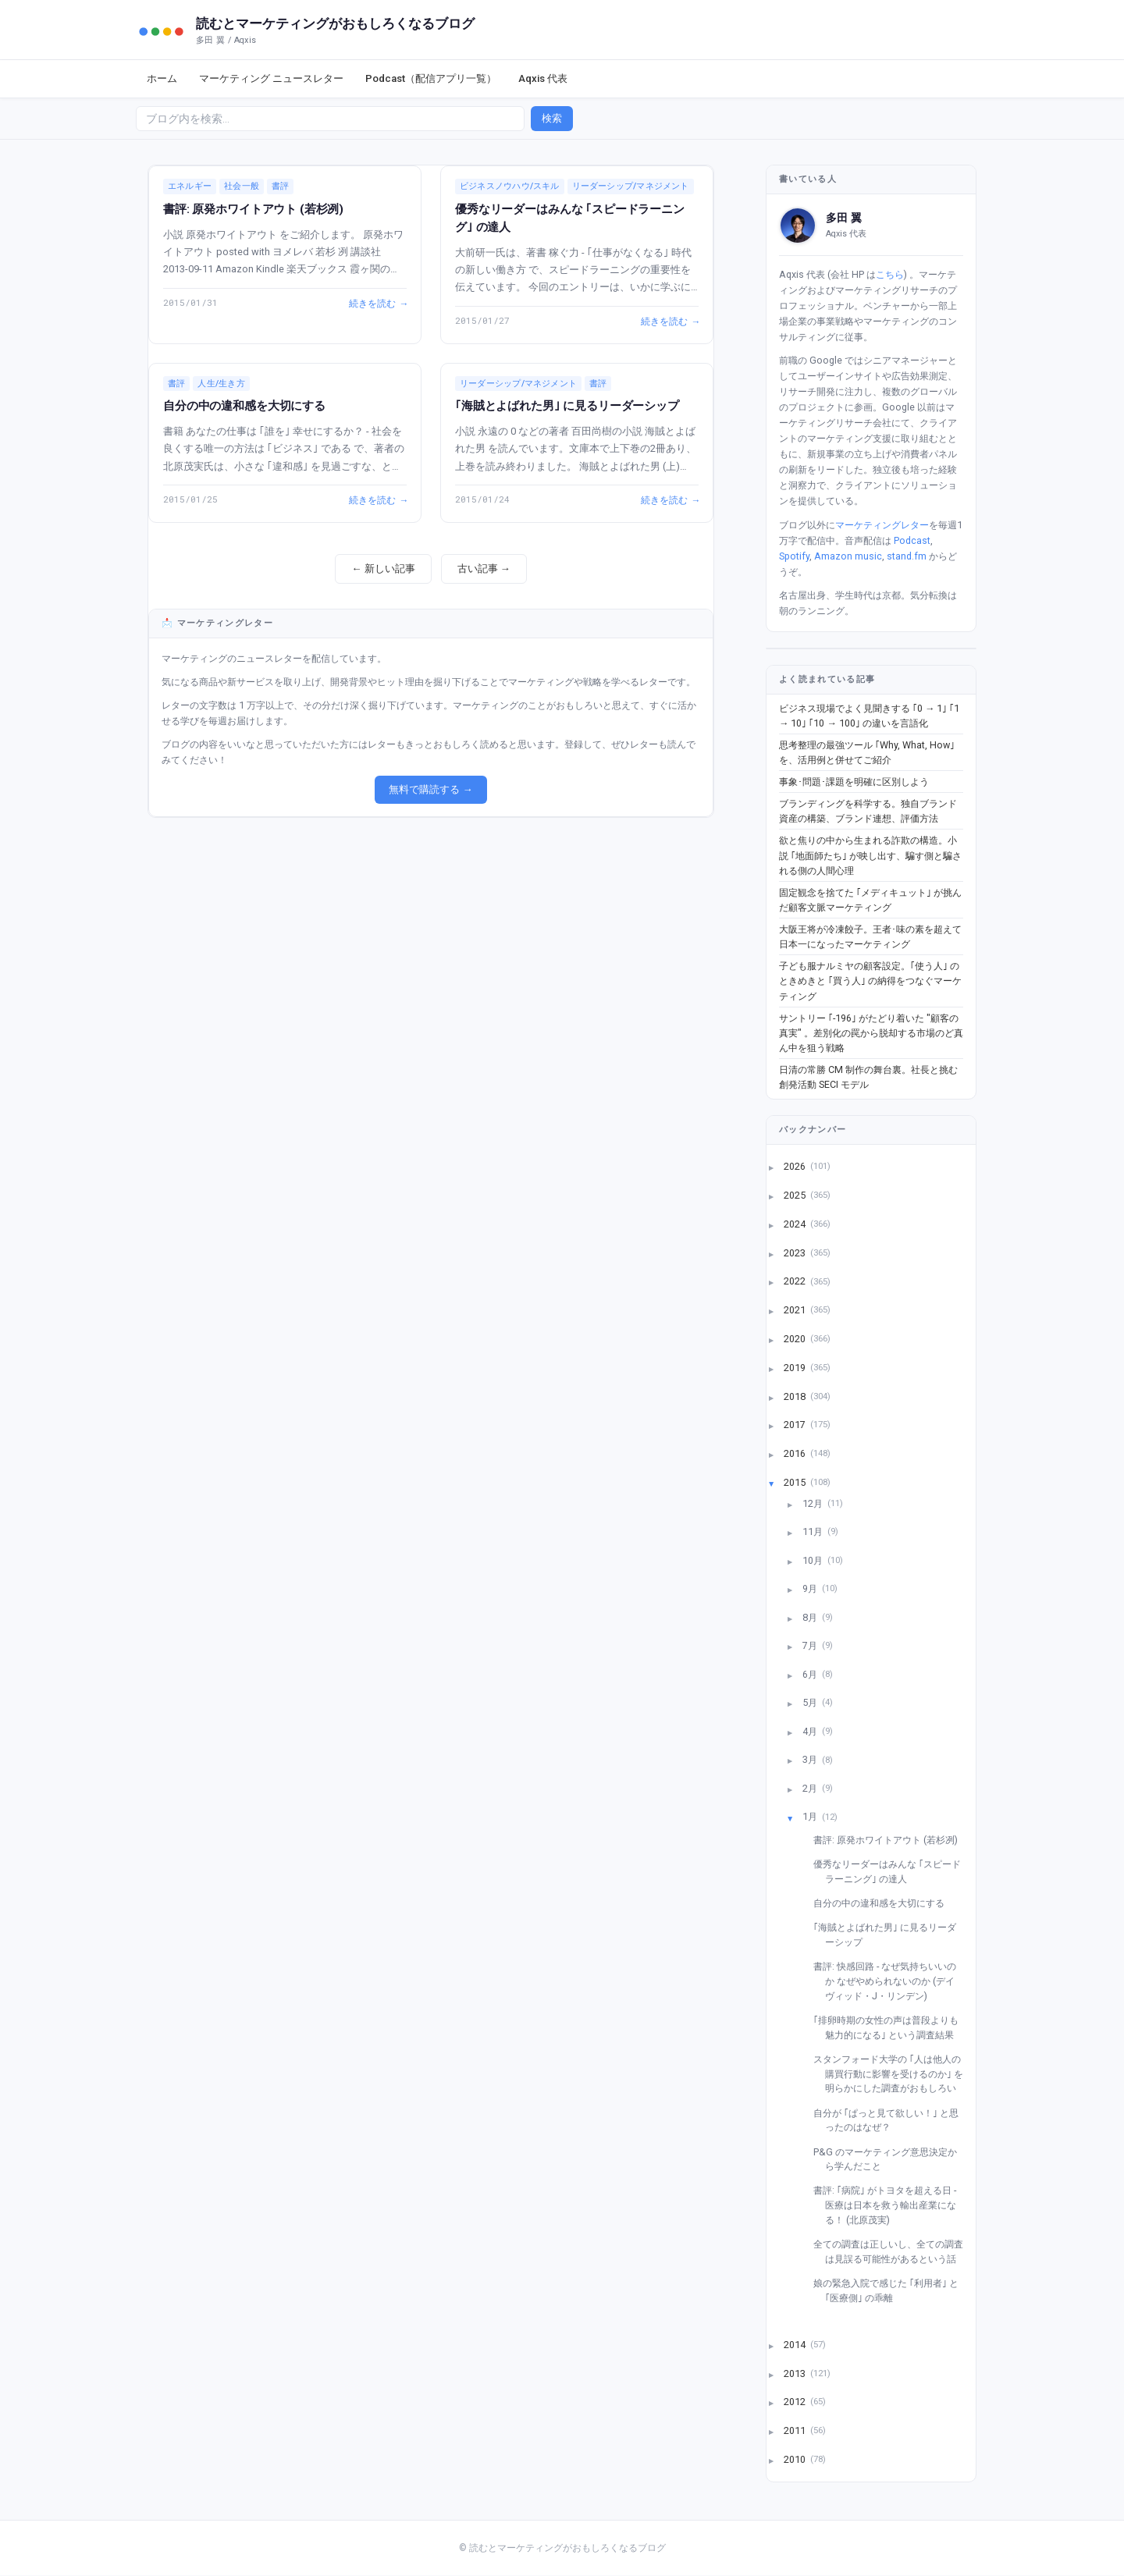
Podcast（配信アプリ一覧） (430, 78)
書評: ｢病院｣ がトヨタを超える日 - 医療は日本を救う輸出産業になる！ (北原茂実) (890, 2204)
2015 (796, 1481)
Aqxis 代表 (542, 78)
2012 (796, 2401)
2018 (796, 1396)
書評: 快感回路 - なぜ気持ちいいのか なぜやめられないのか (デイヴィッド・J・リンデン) (890, 1980)
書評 (280, 186)
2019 (796, 1367)
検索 (552, 118)
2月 (811, 1787)
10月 (813, 1559)
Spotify (794, 556)
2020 (796, 1338)
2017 (796, 1424)
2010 (796, 2458)
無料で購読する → (430, 789)
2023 (796, 1252)
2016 (796, 1453)
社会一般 (241, 186)
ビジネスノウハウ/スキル (510, 186)
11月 (813, 1531)
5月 (811, 1702)
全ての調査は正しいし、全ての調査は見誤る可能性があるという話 (894, 2251)
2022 (796, 1281)
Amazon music (848, 556)
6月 (811, 1673)
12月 (813, 1502)
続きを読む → (378, 303)
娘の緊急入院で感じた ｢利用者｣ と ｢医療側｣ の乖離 (892, 2290)
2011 (796, 2430)
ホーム (162, 78)
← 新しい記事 (382, 568)
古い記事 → (483, 568)
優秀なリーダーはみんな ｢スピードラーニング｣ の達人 (893, 1871)
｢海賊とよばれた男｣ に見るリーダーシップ (567, 406)
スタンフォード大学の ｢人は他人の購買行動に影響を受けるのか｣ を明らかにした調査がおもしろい (894, 2073)
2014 (796, 2344)
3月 (811, 1759)
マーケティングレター (882, 525)
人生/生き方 (220, 383)
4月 (811, 1730)
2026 (796, 1166)
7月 (811, 1645)
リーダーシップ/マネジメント (630, 186)
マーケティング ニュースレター (271, 78)
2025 (796, 1195)
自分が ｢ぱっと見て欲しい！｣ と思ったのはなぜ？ (892, 2120)
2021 (796, 1310)
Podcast (912, 540)
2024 (796, 1223)
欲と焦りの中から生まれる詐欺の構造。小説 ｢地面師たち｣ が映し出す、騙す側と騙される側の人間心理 (870, 855)
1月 (811, 1816)
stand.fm (907, 556)
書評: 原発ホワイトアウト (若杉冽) (253, 209)
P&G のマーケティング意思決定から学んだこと (891, 2159)
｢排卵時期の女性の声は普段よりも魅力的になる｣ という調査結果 (892, 2027)
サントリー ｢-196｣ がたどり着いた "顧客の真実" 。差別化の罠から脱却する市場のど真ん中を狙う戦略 (871, 1033)
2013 (796, 2373)
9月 (811, 1588)
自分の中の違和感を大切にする (244, 406)
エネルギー (190, 186)
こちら (890, 274)
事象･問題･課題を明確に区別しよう (854, 781)
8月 (811, 1616)
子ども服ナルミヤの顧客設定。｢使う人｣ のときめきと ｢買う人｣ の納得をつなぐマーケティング (870, 981)
